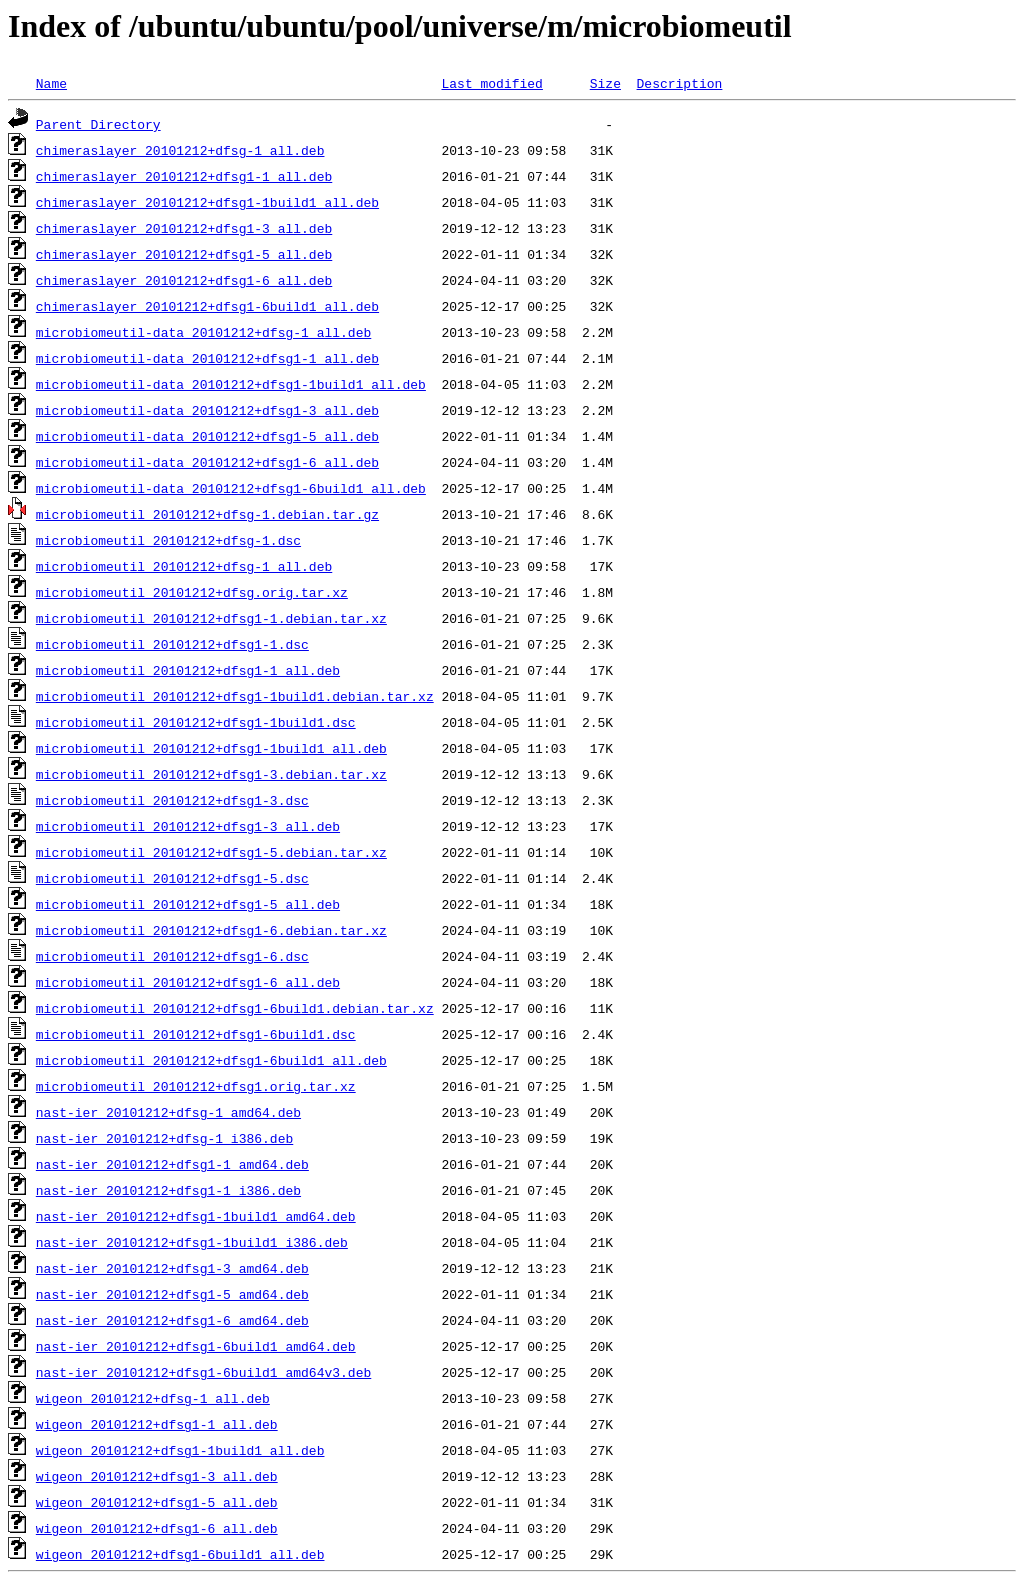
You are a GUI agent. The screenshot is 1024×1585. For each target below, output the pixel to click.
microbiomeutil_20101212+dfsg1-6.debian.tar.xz (211, 930)
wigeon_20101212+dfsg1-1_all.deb (157, 1424)
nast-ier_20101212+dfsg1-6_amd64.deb (172, 1320)
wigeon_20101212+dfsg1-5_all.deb (157, 1502)
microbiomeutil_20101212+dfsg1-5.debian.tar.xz (211, 852)
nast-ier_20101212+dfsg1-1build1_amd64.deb (196, 1216)
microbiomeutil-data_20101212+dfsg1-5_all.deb (207, 436)
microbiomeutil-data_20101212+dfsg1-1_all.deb (207, 358)
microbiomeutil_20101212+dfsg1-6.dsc (172, 956)
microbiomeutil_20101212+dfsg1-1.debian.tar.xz (211, 618)
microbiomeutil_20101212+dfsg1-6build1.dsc (196, 1034)
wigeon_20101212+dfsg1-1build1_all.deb (180, 1450)
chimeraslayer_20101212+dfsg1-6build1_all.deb (207, 306)
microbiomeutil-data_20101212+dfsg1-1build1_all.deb (231, 384)
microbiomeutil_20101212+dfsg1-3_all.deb (188, 826)
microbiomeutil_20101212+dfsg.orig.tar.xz (192, 592)
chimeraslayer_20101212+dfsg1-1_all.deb (184, 176)
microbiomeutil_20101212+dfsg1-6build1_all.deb (211, 1060)
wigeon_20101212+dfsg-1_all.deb (153, 1398)
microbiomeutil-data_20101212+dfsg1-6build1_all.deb (231, 488)
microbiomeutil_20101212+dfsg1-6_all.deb (188, 982)
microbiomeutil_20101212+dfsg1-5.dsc (172, 878)
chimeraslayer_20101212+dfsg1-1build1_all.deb (207, 202)
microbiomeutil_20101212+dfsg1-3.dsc (172, 800)
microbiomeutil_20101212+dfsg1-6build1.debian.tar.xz (235, 1008)
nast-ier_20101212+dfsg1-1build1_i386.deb (192, 1242)
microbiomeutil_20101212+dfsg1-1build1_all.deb (211, 748)
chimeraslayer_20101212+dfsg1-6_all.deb (184, 280)
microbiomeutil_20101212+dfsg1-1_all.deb (188, 670)
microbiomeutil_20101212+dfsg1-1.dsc (172, 644)
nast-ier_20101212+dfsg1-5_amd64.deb (172, 1294)
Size (605, 83)
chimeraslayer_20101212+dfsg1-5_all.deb (184, 254)
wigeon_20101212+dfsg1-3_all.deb (157, 1476)
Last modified (491, 83)
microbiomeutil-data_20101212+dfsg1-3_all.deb (207, 410)
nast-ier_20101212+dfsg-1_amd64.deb (168, 1112)
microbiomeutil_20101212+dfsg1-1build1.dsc (196, 722)
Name (51, 83)
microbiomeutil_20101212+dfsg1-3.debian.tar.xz (211, 774)
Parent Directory (98, 124)
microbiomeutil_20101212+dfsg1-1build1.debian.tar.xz (235, 696)
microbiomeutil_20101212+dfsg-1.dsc (168, 540)
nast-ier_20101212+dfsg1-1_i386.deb (168, 1190)
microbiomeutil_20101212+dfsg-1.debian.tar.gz (207, 514)
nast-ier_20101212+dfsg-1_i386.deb (164, 1138)
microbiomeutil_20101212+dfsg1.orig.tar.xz (196, 1086)
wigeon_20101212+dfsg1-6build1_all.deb (180, 1554)
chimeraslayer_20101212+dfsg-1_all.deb (180, 150)
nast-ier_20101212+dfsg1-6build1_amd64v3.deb (203, 1372)
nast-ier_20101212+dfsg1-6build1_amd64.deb (196, 1346)
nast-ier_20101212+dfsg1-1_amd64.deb (172, 1164)
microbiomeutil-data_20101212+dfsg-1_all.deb (203, 332)
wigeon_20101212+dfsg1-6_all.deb (157, 1528)
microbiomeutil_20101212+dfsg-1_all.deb (184, 566)
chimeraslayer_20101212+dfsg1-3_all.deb (184, 228)
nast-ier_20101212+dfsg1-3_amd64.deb (172, 1268)
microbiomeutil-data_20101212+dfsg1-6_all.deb (207, 462)
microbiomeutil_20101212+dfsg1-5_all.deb (188, 904)
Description (679, 83)
